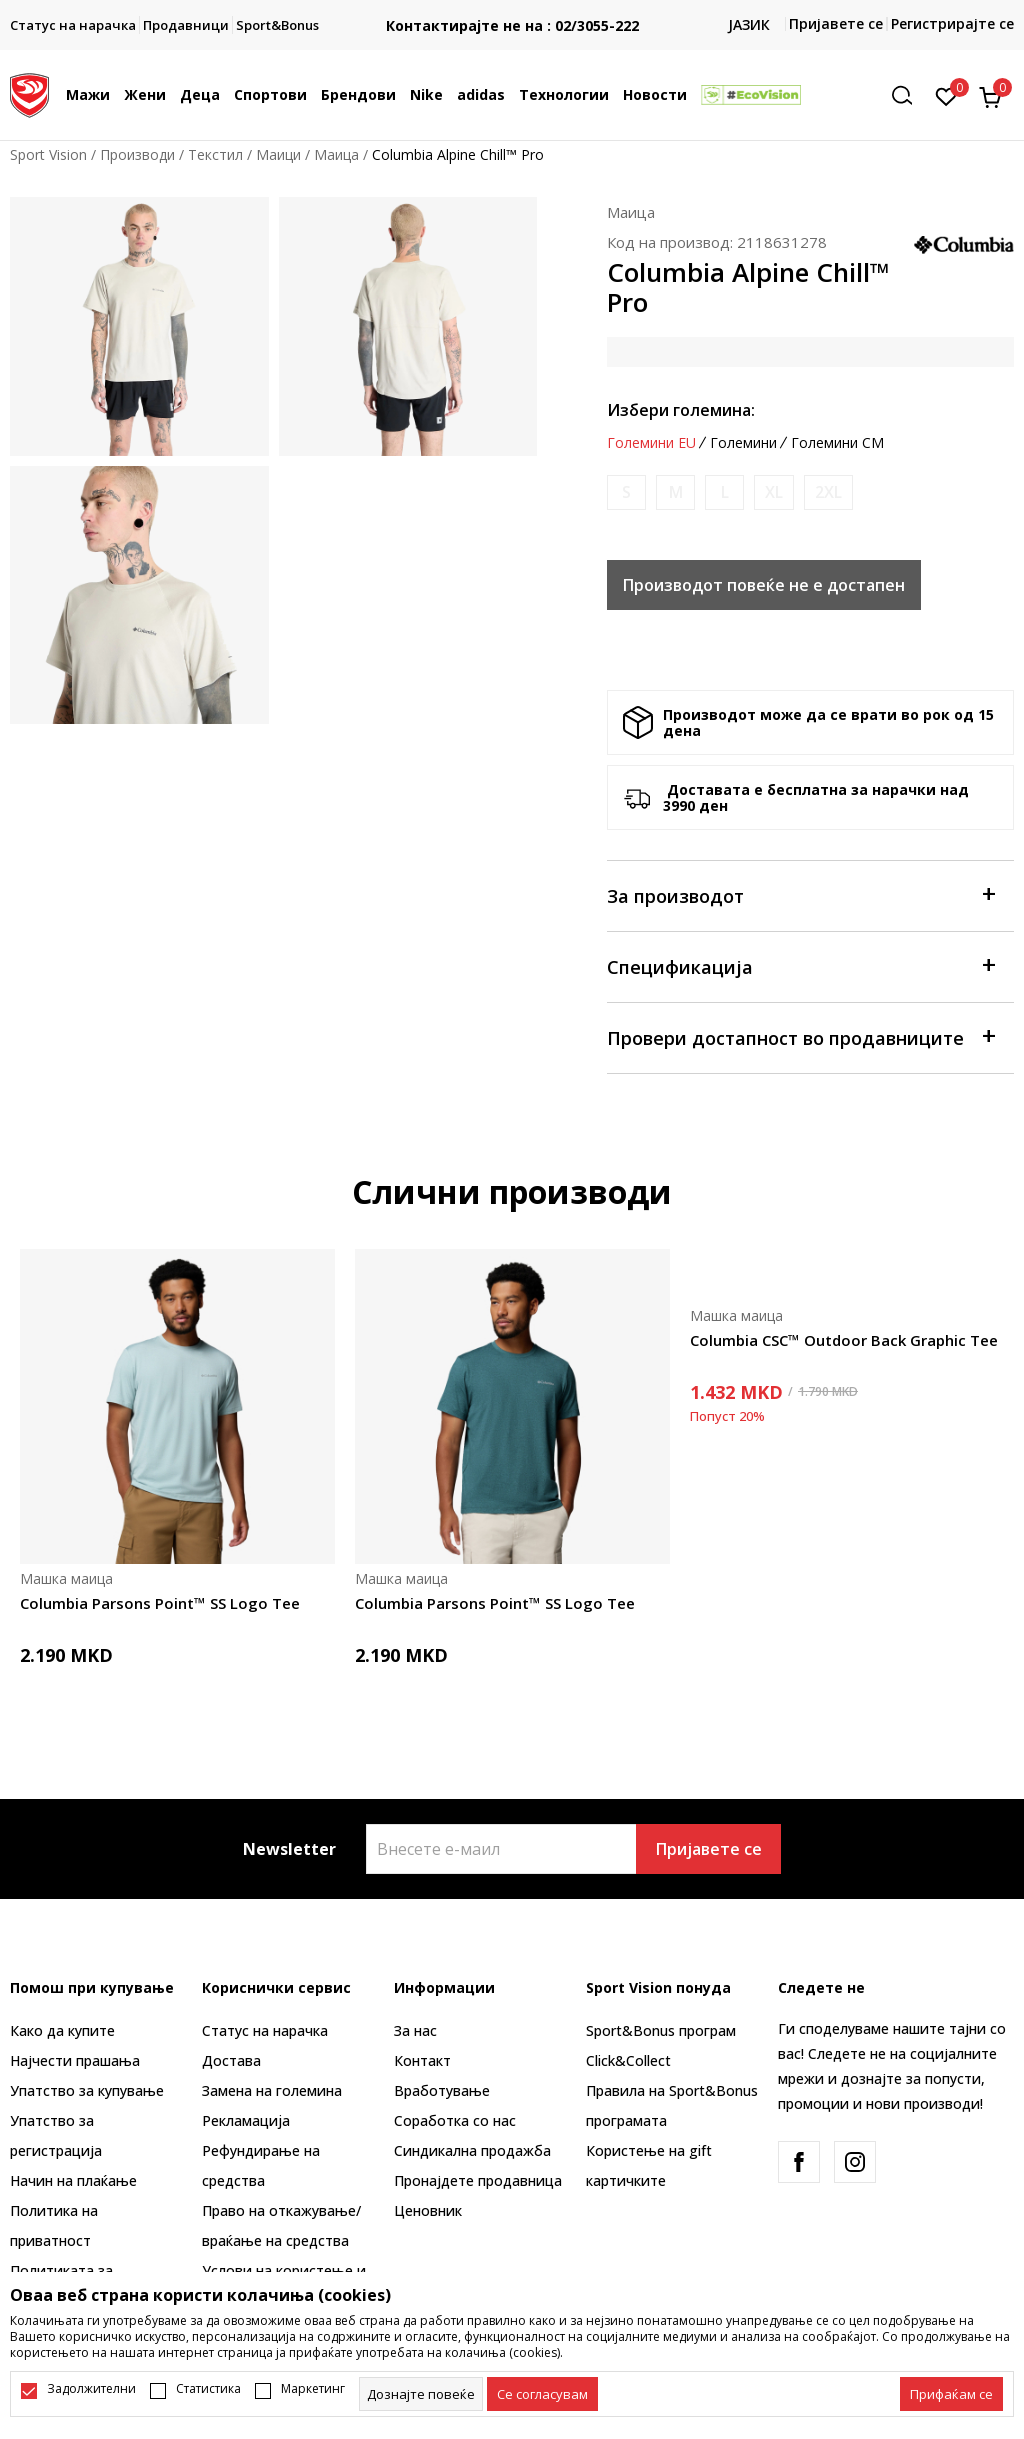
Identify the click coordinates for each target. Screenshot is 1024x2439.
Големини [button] (743, 443)
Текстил (215, 154)
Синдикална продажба (472, 2150)
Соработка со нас (455, 2120)
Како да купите (62, 2030)
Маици (278, 154)
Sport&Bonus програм (661, 2030)
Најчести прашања (75, 2060)
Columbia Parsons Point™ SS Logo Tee (160, 1603)
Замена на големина (272, 2090)
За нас (415, 2030)
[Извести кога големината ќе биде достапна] (626, 492)
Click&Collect (628, 2060)
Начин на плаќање (73, 2180)
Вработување (442, 2090)
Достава (231, 2060)
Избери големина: (681, 410)
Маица (336, 154)
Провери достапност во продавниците (800, 1036)
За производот (800, 894)
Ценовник (428, 2210)
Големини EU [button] (651, 443)
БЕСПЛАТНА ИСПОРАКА (512, 9)
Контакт (422, 2060)
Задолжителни (91, 2389)
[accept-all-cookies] (951, 2394)
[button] (909, 95)
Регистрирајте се (952, 23)
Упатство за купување (87, 2090)
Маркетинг (313, 2389)
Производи (137, 154)
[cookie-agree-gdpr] (542, 2394)
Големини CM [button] (837, 443)
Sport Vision (48, 154)
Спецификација (800, 965)
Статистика (208, 2389)
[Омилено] (946, 95)
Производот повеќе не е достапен (764, 585)
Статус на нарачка (265, 2030)
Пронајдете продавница (478, 2180)
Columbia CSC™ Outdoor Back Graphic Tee (844, 1340)
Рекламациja (246, 2120)
